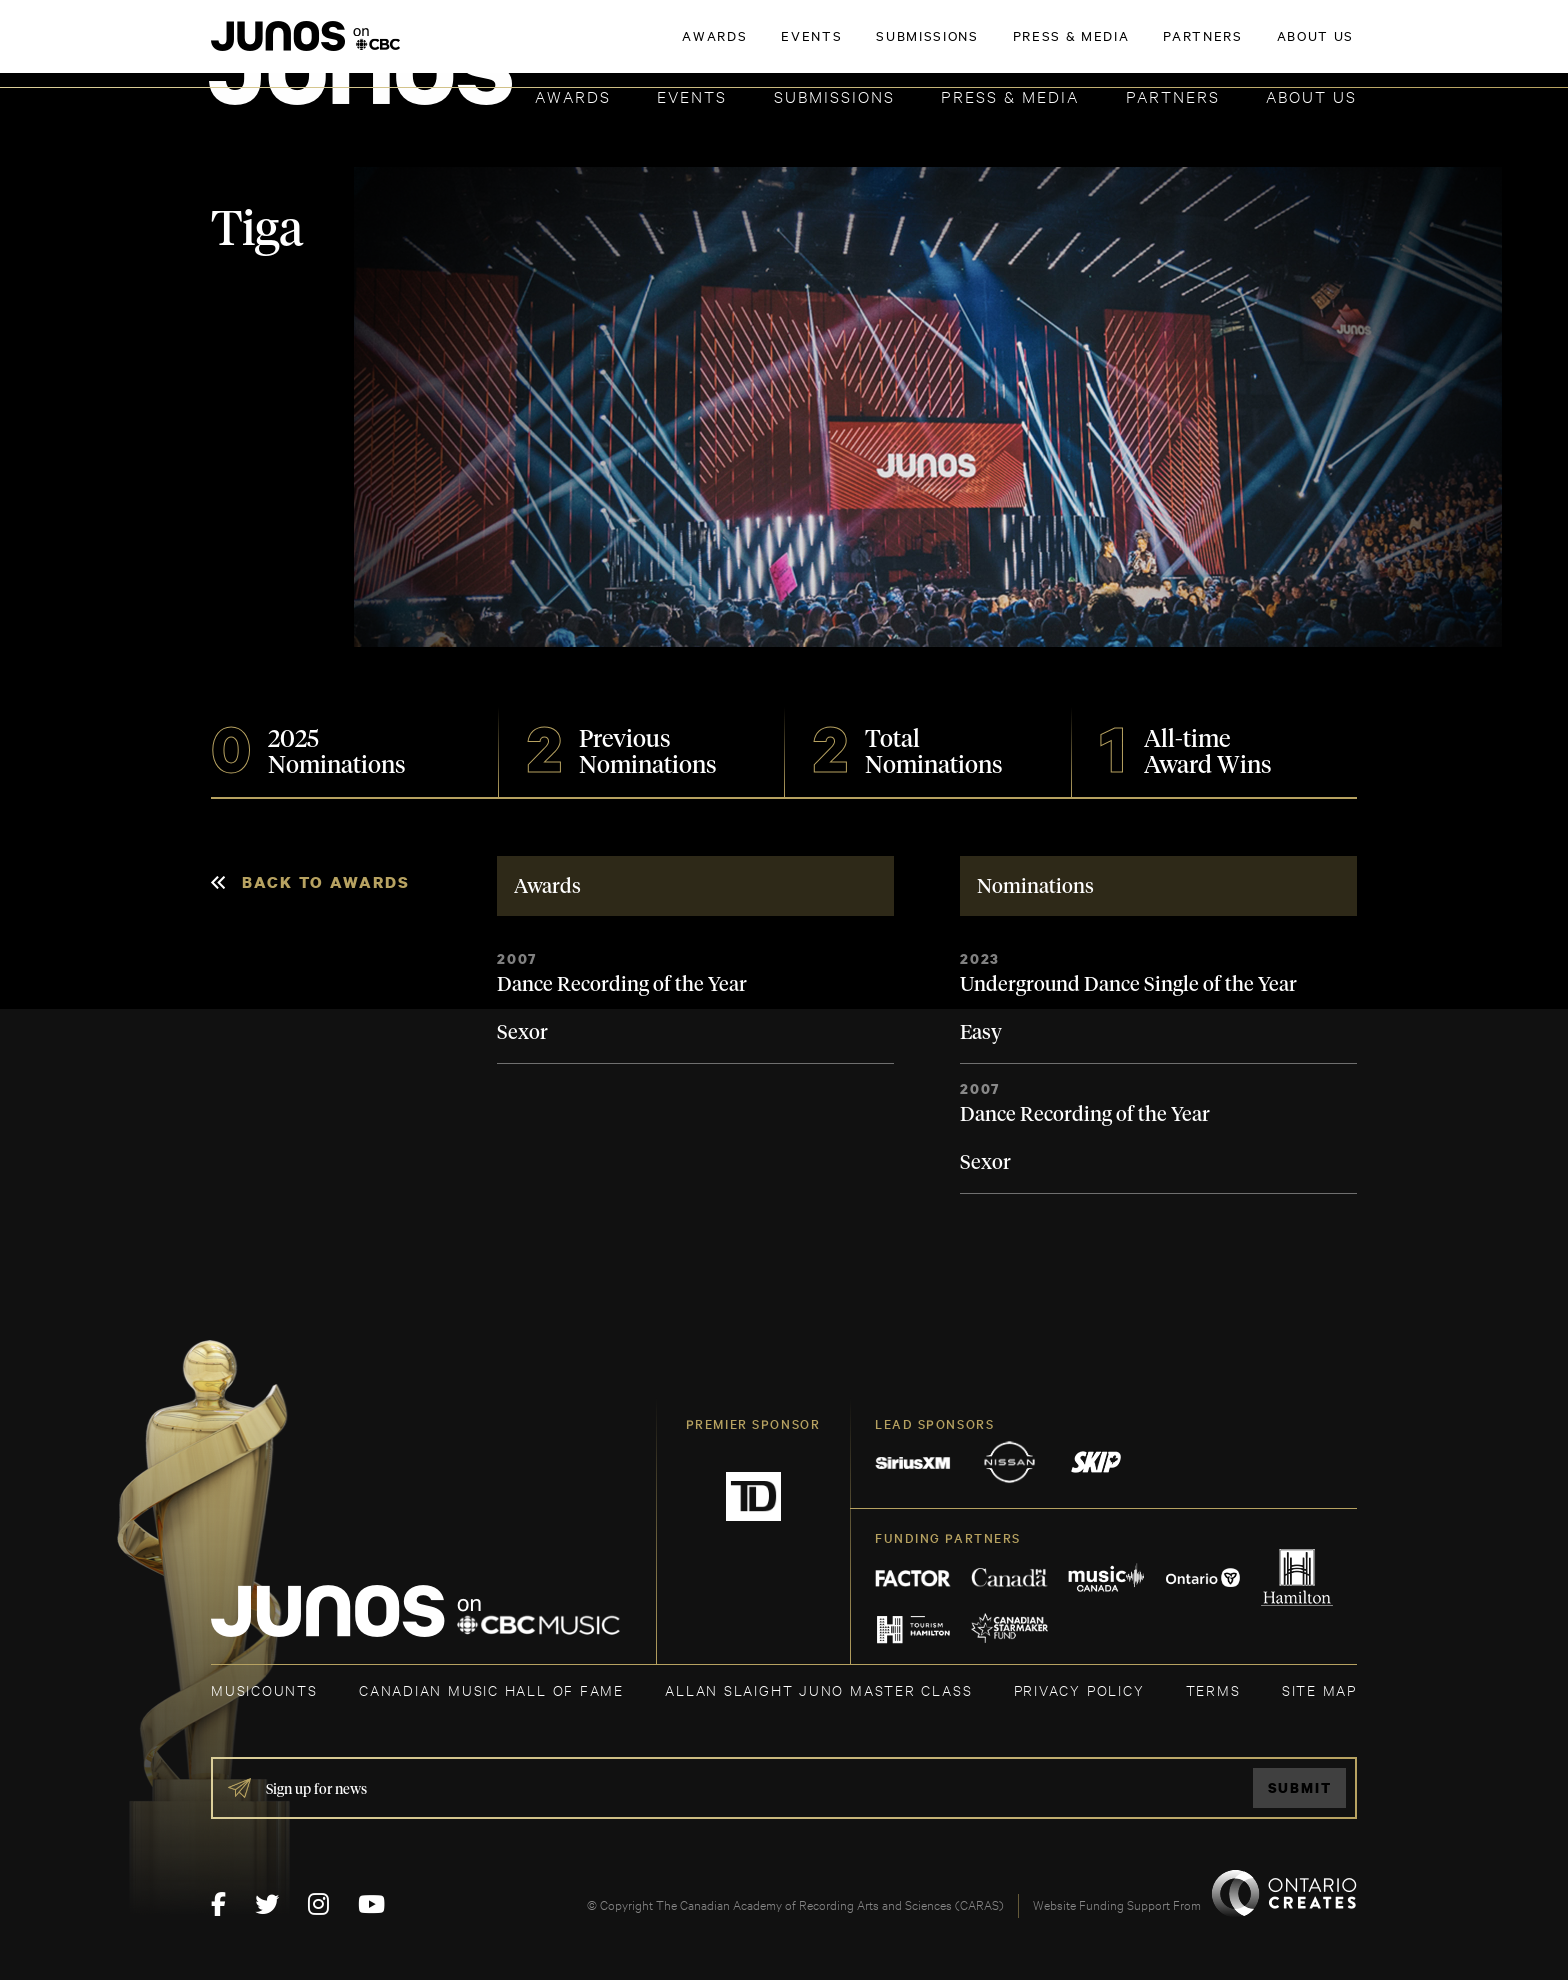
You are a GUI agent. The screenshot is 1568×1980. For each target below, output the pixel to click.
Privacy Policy (1079, 1689)
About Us (1311, 95)
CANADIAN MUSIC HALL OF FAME (491, 1689)
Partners (1173, 95)
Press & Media (1010, 95)
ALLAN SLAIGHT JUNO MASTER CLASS (818, 1689)
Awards (573, 95)
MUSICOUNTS (264, 1689)
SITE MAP (1319, 1689)
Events (692, 95)
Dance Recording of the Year (622, 985)
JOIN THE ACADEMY (1078, 47)
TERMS (1213, 1689)
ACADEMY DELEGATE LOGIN (1262, 47)
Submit (1300, 1787)
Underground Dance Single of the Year (1128, 985)
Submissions (834, 95)
